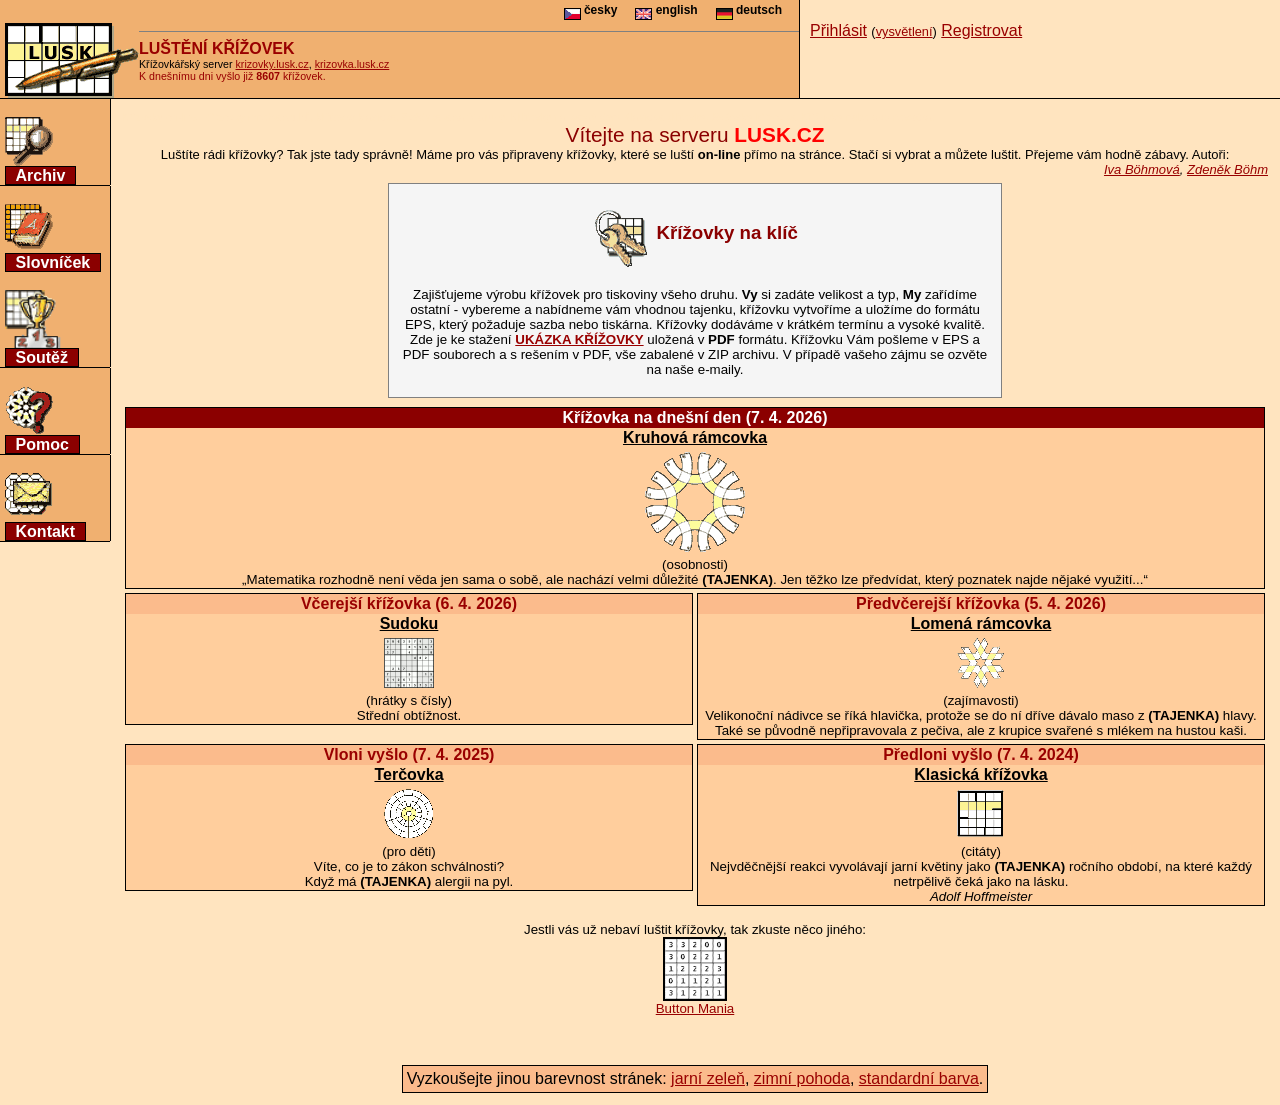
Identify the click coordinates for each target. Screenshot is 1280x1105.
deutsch (749, 10)
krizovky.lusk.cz (272, 64)
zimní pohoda (802, 1078)
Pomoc (42, 444)
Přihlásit (838, 30)
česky (591, 10)
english (666, 10)
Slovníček (53, 262)
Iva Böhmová (1142, 169)
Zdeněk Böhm (1227, 169)
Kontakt (46, 531)
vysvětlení (904, 31)
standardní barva (919, 1078)
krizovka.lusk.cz (352, 64)
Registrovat (981, 30)
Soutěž (42, 357)
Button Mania (695, 1002)
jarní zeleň (708, 1078)
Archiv (41, 175)
